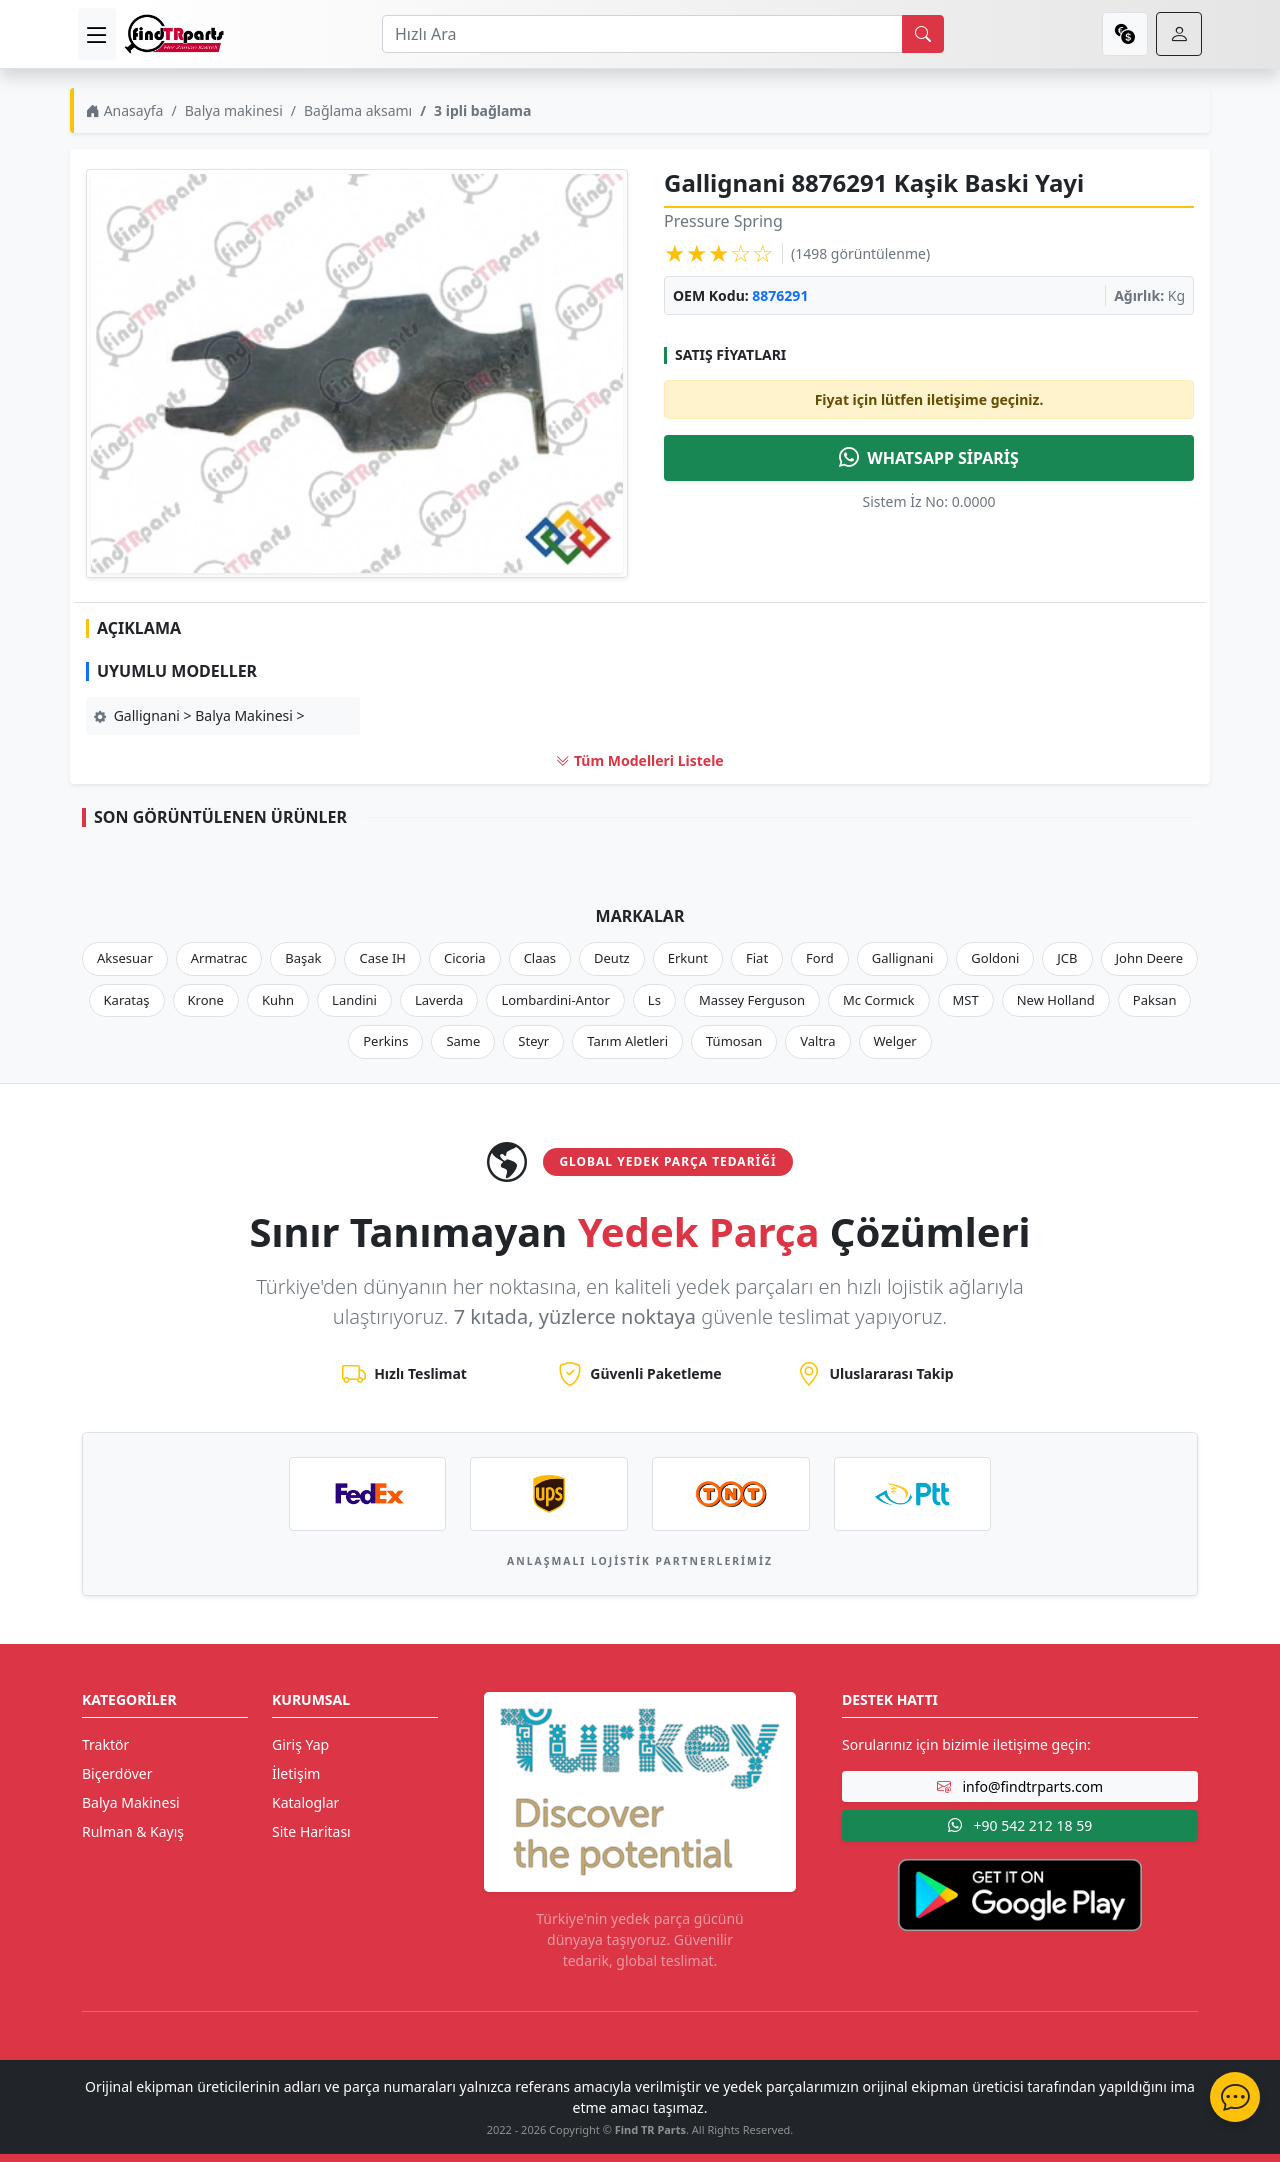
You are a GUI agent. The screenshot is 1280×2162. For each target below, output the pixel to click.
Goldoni (995, 958)
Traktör (105, 1744)
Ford (820, 958)
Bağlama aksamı (358, 110)
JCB (1067, 958)
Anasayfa (124, 110)
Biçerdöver (117, 1773)
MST (966, 1000)
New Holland (1056, 1000)
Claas (540, 958)
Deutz (612, 958)
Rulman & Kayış (133, 1831)
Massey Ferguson (752, 1000)
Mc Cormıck (879, 1000)
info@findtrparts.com (1020, 1786)
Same (463, 1041)
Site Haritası (311, 1831)
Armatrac (219, 958)
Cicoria (465, 958)
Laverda (439, 1000)
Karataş (127, 1000)
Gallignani (903, 958)
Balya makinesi (234, 110)
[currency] (1125, 34)
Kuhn (278, 1000)
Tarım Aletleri (627, 1041)
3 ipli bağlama (482, 110)
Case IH (382, 958)
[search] (923, 34)
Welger (895, 1041)
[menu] (97, 34)
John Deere (1149, 958)
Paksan (1155, 1000)
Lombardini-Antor (555, 1000)
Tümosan (734, 1041)
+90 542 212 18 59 (1020, 1825)
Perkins (385, 1041)
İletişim (296, 1773)
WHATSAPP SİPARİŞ (929, 458)
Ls (654, 1000)
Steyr (533, 1041)
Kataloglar (305, 1802)
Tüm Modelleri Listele (639, 760)
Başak (303, 958)
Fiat (757, 958)
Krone (206, 1000)
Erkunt (688, 958)
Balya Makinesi (131, 1802)
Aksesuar (125, 958)
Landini (354, 1000)
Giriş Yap (300, 1744)
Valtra (817, 1041)
